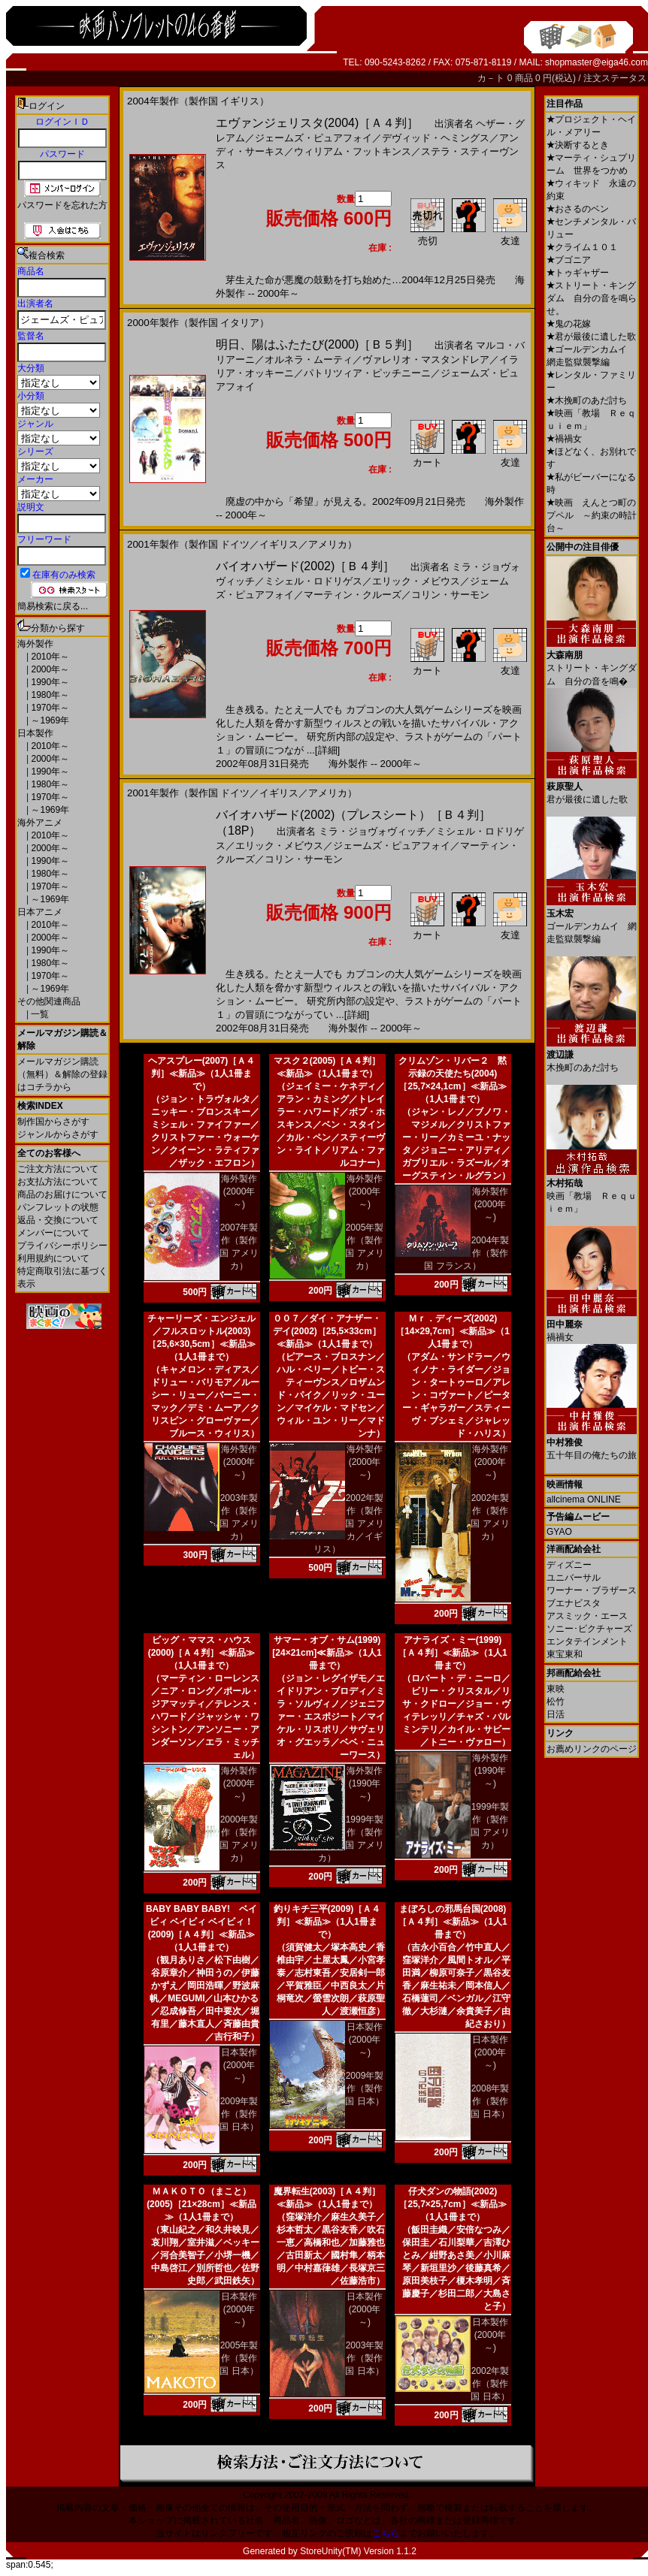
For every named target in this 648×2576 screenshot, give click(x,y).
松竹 (556, 1701)
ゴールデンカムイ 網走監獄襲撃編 (592, 920)
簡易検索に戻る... (52, 606)
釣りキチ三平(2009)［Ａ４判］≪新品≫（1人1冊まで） (327, 1922)
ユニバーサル (574, 1577)
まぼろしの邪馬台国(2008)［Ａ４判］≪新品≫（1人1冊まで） (452, 1922)
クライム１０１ (582, 247)
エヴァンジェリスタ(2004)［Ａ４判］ (317, 122)
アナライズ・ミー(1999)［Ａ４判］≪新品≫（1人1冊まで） (452, 1653)
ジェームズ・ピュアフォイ (313, 137)
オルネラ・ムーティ (309, 359)
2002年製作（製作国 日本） (490, 2384)
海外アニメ (39, 822)
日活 (556, 1714)
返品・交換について (57, 1220)
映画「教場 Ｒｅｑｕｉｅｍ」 (592, 1190)
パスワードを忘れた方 (62, 205)
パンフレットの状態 (57, 1207)
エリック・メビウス (416, 581)
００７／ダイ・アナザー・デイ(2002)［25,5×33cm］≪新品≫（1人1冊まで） (327, 1331)
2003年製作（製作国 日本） (364, 2358)
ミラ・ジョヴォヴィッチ (372, 831)
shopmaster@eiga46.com (596, 62)
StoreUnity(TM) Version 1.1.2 (358, 2551)
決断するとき (578, 145)
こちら (385, 2533)
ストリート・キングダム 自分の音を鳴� (592, 663)
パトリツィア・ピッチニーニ (367, 373)
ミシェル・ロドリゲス (313, 581)
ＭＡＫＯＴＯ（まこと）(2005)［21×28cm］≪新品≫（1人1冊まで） (201, 2204)
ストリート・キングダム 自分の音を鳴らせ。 (592, 298)
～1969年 (49, 720)
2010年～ (49, 656)
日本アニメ (39, 912)
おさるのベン (578, 209)
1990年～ (49, 682)
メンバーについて (53, 1233)
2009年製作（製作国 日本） (239, 2114)
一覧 (39, 1014)
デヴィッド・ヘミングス (435, 137)
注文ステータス (614, 78)
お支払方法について (57, 1181)
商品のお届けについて (62, 1194)
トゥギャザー (578, 272)
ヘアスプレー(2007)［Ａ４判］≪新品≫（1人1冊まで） (202, 1073)
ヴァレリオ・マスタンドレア (425, 359)
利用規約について (53, 1258)
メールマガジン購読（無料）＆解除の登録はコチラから (62, 1074)
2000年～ (49, 669)
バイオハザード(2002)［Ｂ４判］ (305, 566)
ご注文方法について (57, 1169)
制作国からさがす (53, 1121)
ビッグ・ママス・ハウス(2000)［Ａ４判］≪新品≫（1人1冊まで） (202, 1653)
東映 (556, 1689)
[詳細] (327, 750)
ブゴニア (569, 260)
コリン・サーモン (450, 594)
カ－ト (492, 78)
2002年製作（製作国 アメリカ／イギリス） (348, 1523)
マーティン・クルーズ (352, 594)
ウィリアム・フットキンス (352, 151)
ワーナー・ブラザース (592, 1590)
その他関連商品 (48, 1001)
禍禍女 (564, 438)
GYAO (559, 1532)
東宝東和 (565, 1654)
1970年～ (49, 707)
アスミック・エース (587, 1616)
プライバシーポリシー (62, 1245)
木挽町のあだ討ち (587, 400)
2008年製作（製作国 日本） (490, 2101)
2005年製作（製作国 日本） (239, 2358)
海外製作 (35, 644)
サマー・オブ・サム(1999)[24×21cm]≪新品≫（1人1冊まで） (326, 1653)
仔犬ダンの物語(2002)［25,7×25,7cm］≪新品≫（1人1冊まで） (452, 2204)
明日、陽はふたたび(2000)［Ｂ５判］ (317, 344)
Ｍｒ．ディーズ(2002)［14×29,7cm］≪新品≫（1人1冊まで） (452, 1331)
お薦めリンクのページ (592, 1749)
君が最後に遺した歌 (591, 336)
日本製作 (35, 733)
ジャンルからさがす (57, 1134)
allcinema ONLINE (584, 1499)
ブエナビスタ (574, 1603)
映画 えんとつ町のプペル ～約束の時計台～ (592, 515)
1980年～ (49, 695)
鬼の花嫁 (569, 324)
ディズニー (569, 1565)
